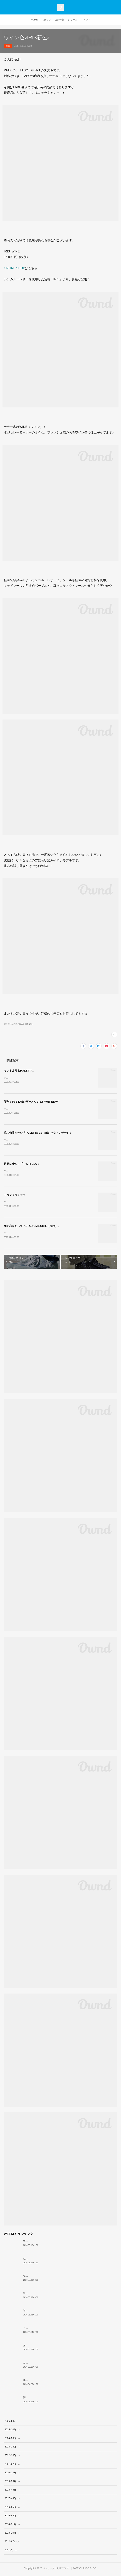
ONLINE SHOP (14, 268)
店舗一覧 (59, 19)
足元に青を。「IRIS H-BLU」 (22, 1164)
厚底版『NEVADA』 (33, 2381)
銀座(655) (8, 1024)
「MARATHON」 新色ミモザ (39, 2329)
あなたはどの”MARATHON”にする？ (42, 2347)
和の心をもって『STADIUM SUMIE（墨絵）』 (32, 1227)
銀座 (8, 45)
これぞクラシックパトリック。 (39, 2364)
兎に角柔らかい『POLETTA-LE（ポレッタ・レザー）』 (38, 1133)
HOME (34, 19)
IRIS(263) (29, 1024)
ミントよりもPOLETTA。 (19, 1070)
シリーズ (72, 19)
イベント (85, 19)
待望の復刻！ (30, 2242)
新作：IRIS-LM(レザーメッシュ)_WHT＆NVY (31, 1101)
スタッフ (46, 19)
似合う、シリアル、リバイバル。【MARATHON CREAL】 (53, 2260)
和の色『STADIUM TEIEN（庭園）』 (42, 2312)
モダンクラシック (15, 1195)
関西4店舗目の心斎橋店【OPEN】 (41, 2399)
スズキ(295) (18, 1024)
